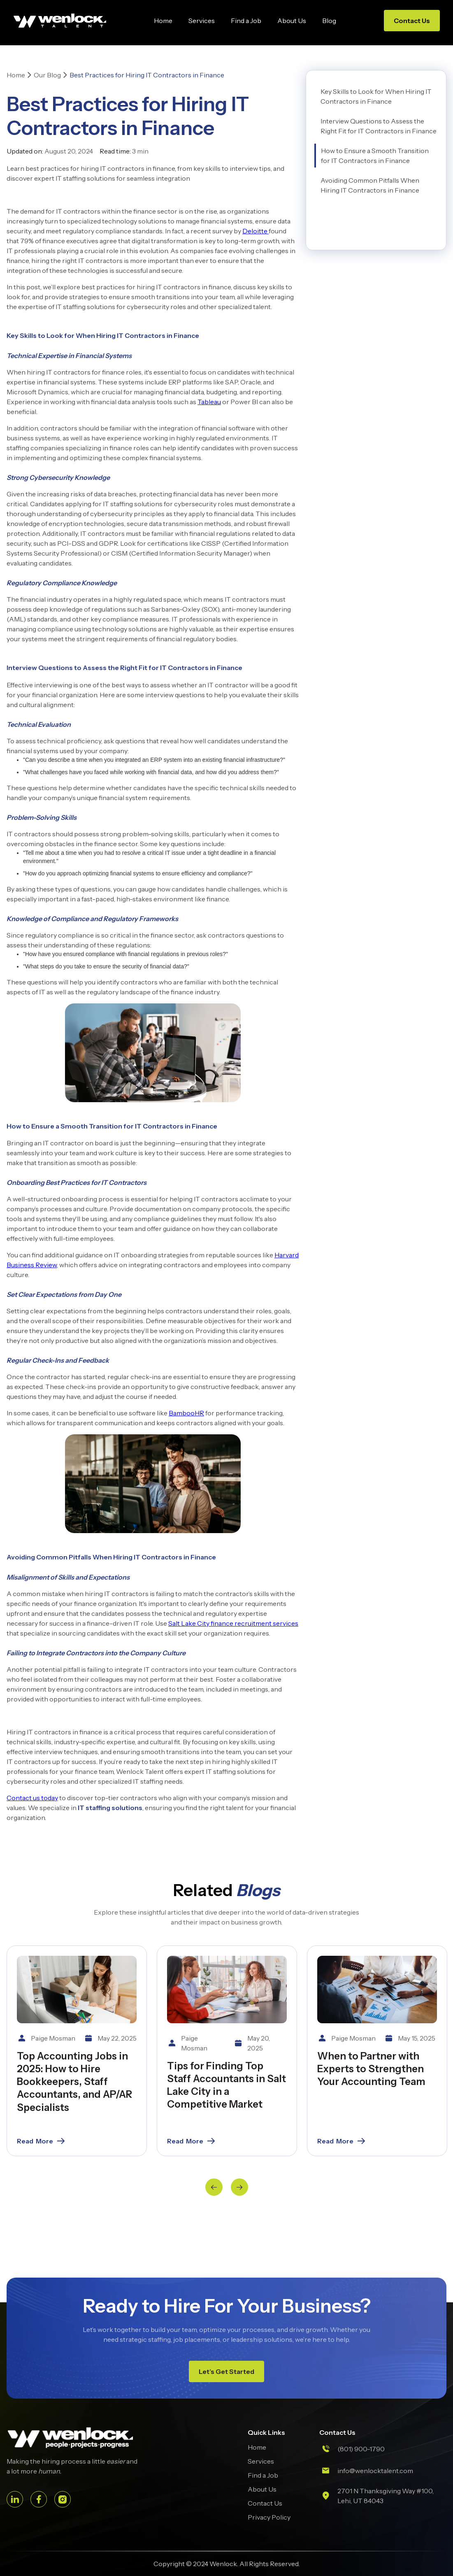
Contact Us (412, 20)
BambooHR (186, 1413)
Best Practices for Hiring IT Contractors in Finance (147, 75)
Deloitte (255, 231)
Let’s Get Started (226, 2371)
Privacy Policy (269, 2517)
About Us (291, 20)
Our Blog (47, 75)
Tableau (209, 402)
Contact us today (32, 1798)
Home (163, 20)
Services (201, 20)
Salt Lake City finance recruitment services (233, 1623)
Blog (329, 20)
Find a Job (246, 20)
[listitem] (77, 2050)
